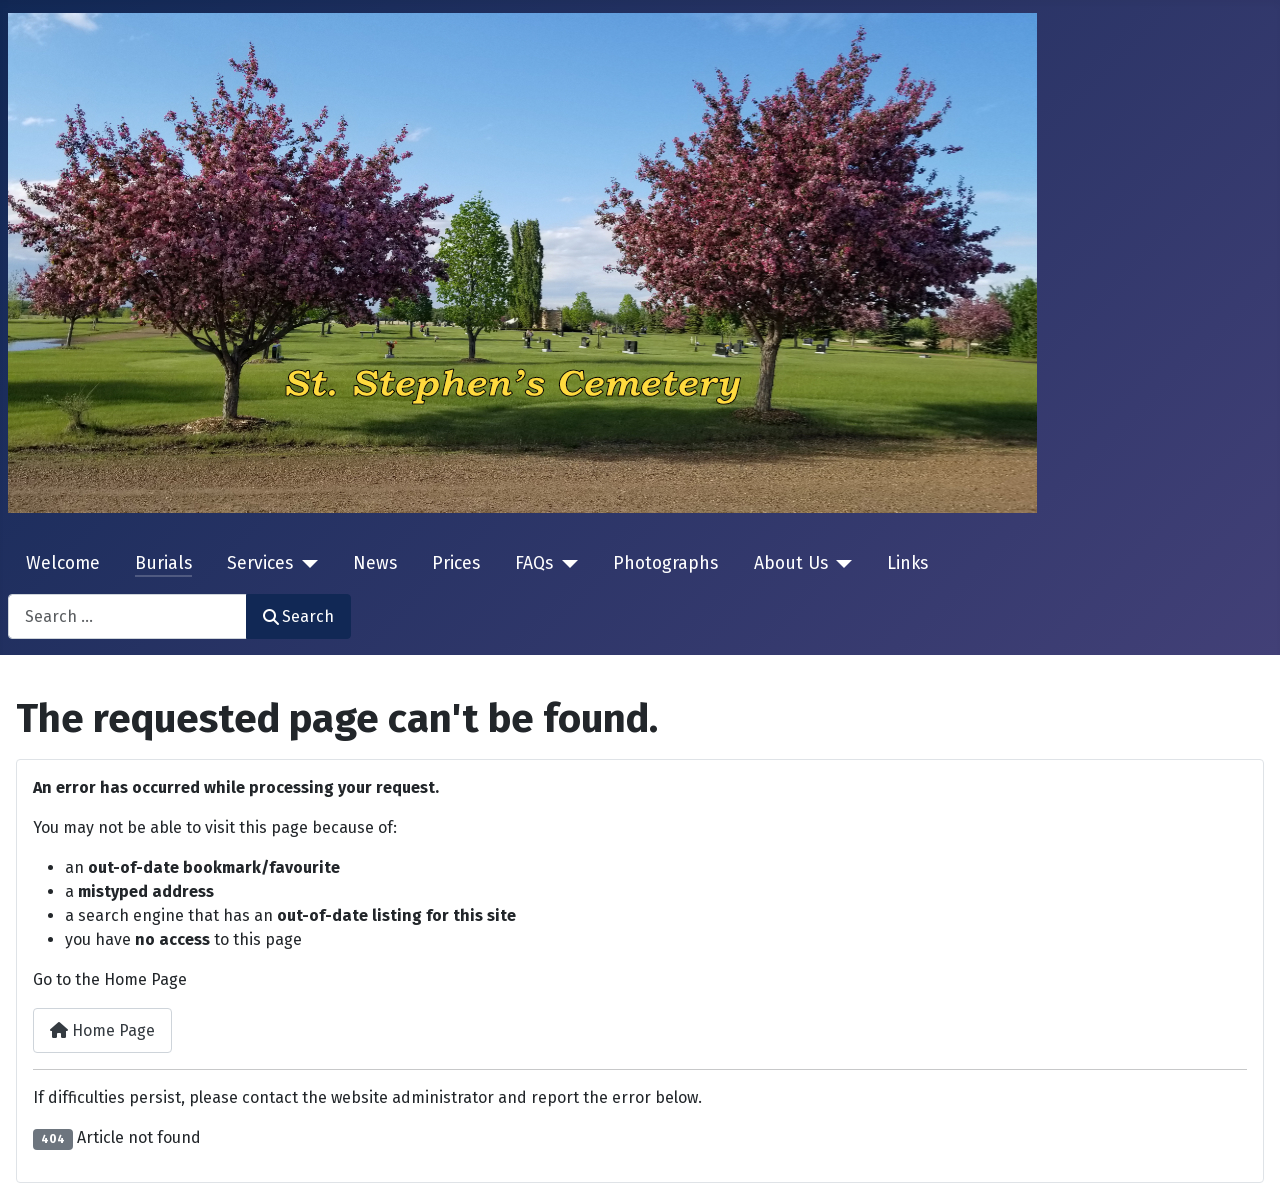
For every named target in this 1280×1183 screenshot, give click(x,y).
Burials (163, 563)
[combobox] (127, 616)
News (375, 563)
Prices (456, 563)
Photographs (665, 563)
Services (260, 563)
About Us (791, 563)
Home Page (102, 1030)
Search (298, 616)
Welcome (63, 563)
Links (907, 563)
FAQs (534, 563)
